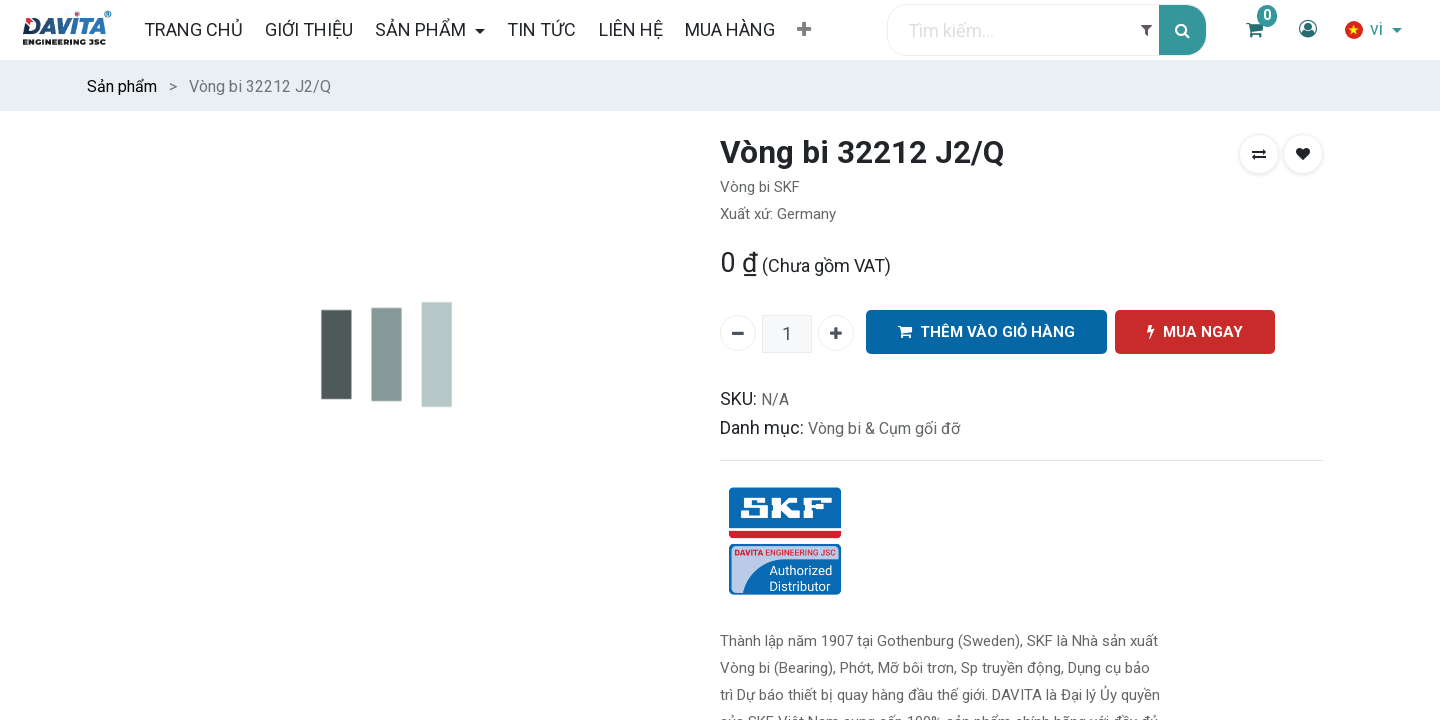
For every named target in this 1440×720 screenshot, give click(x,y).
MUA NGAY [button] (1195, 332)
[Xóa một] (738, 333)
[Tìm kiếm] (1182, 30)
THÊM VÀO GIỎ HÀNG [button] (986, 332)
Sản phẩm (122, 86)
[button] (804, 30)
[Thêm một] (836, 333)
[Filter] (1146, 30)
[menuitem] (192, 29)
